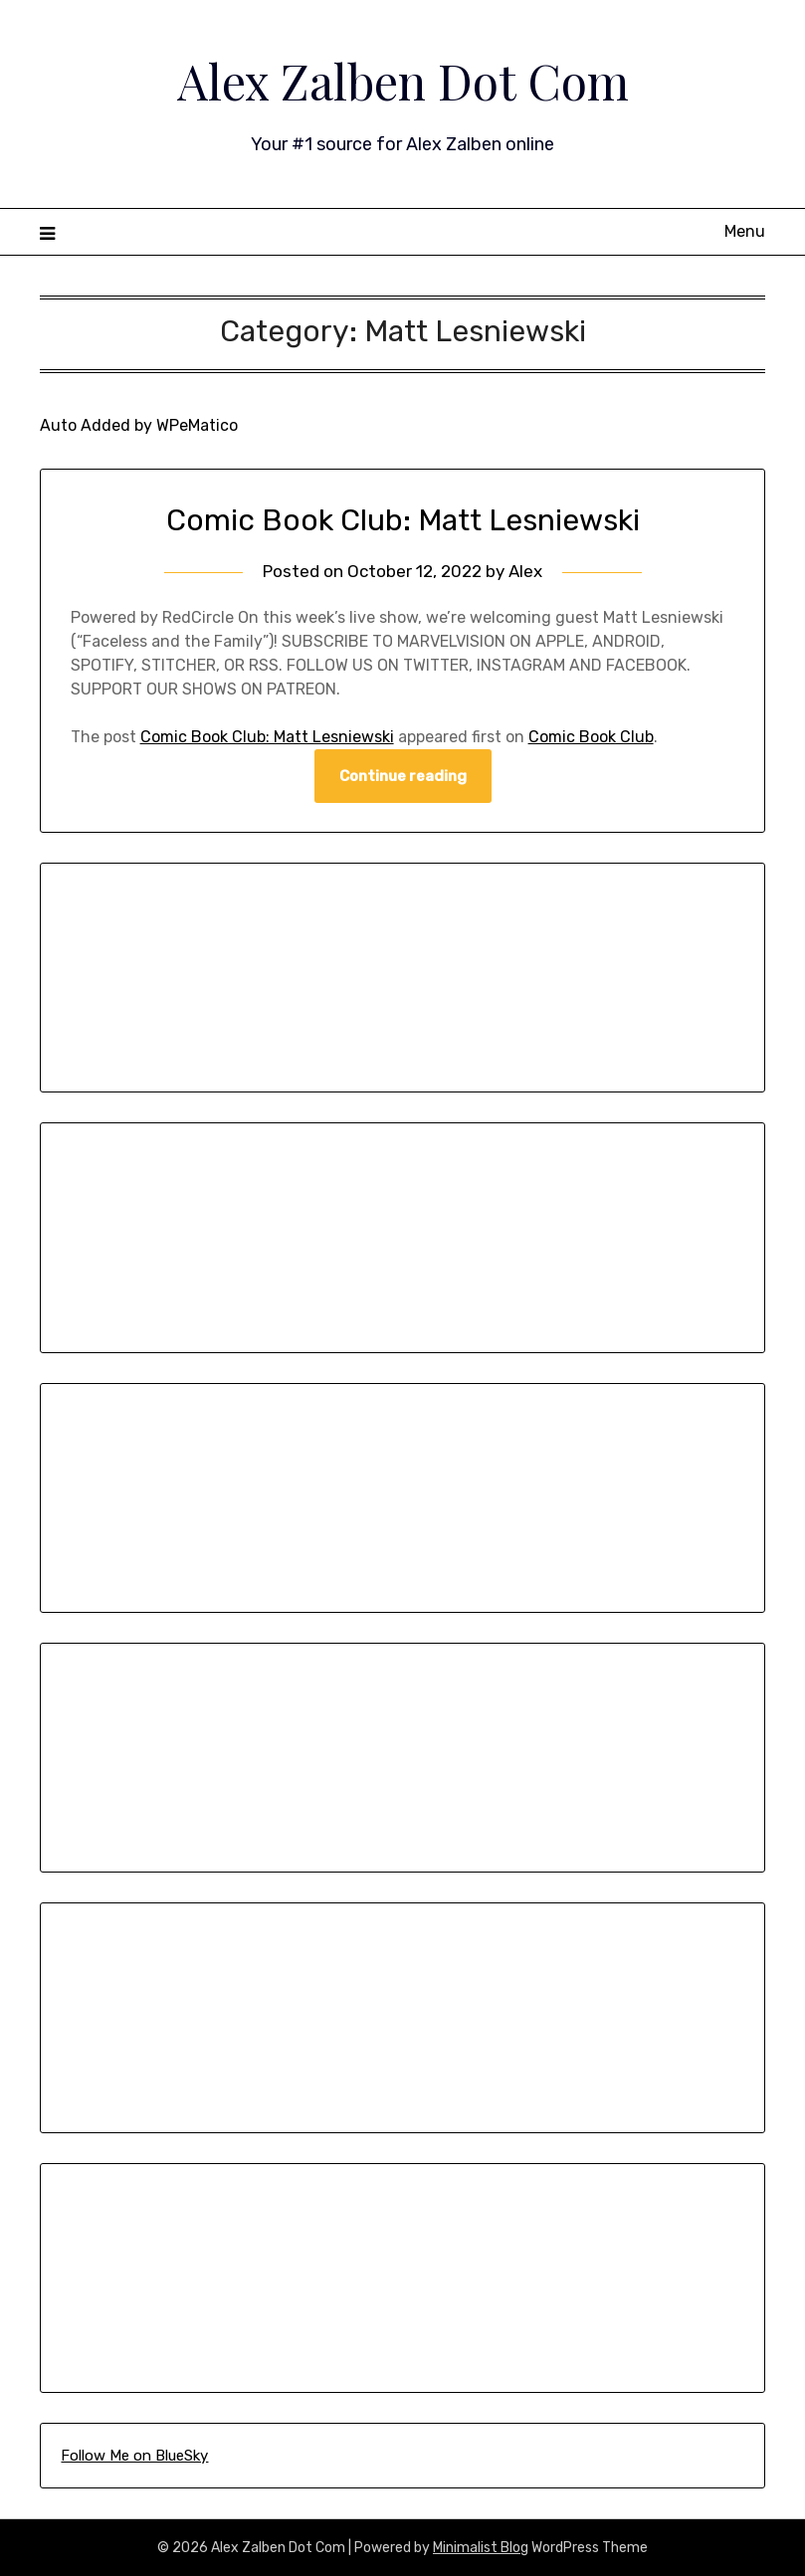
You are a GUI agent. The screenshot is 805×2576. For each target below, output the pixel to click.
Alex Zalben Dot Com (403, 80)
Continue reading (403, 776)
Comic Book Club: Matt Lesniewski (403, 520)
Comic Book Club (591, 736)
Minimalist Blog (480, 2547)
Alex (525, 571)
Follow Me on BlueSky (134, 2456)
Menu (744, 231)
